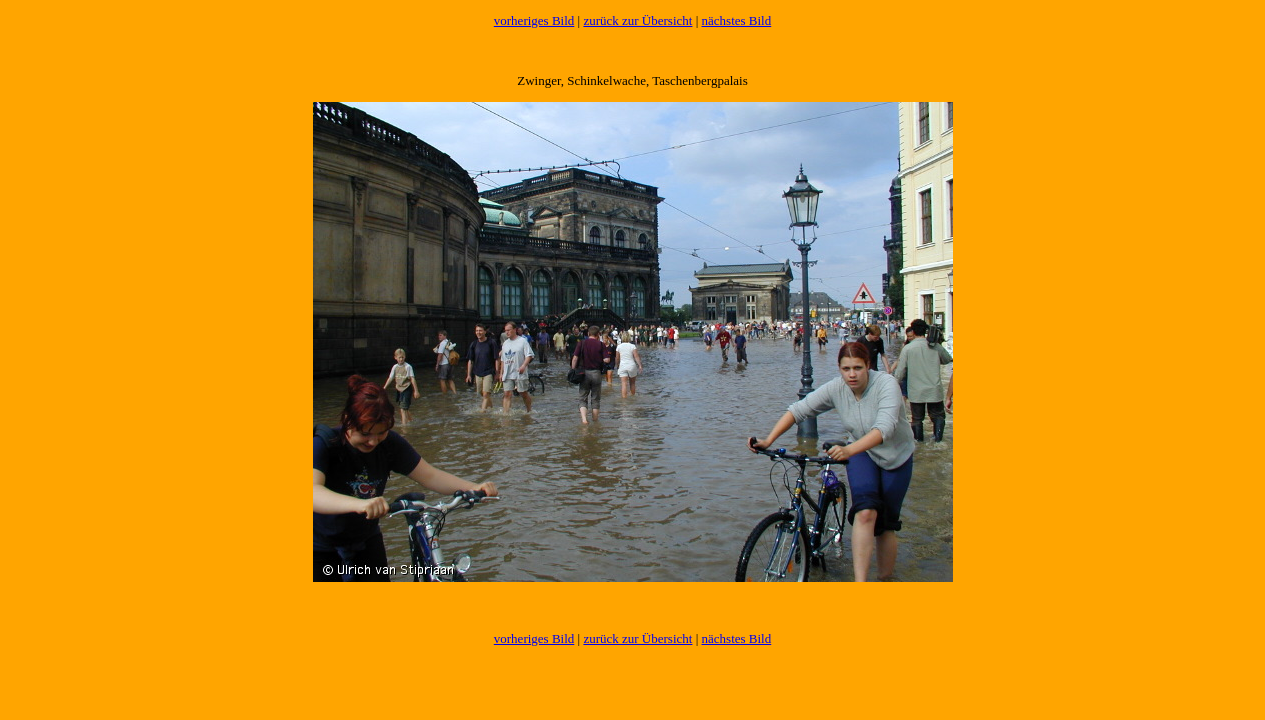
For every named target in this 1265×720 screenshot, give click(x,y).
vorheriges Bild (534, 20)
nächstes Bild (737, 20)
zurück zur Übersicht (637, 20)
